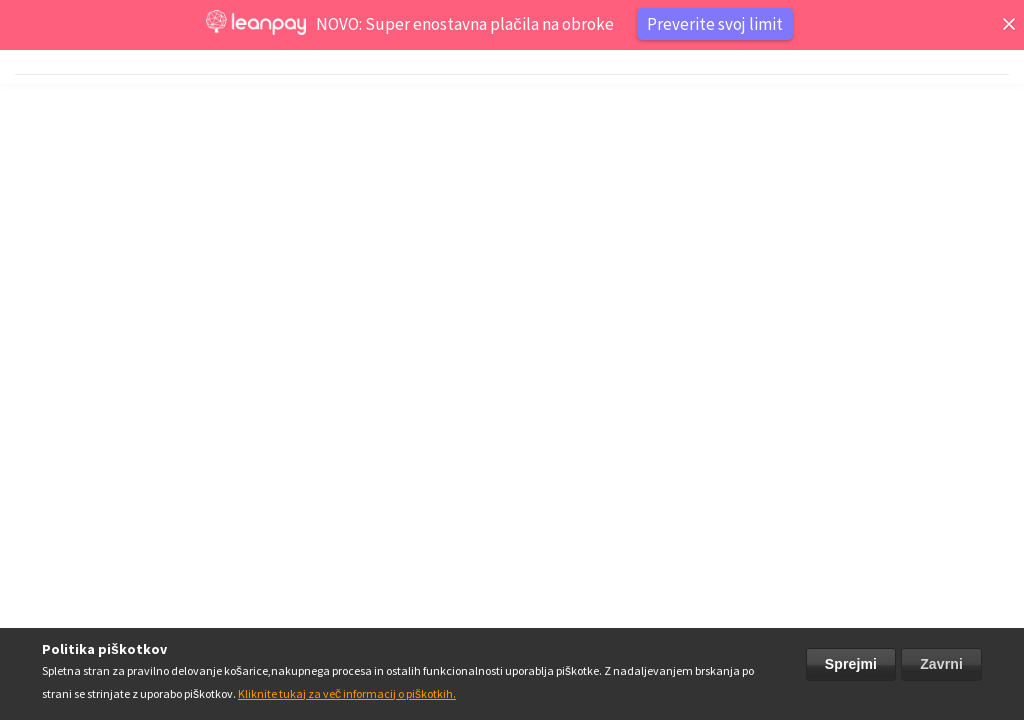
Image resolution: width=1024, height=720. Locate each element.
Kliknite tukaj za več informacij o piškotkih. (347, 693)
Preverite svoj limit (715, 24)
